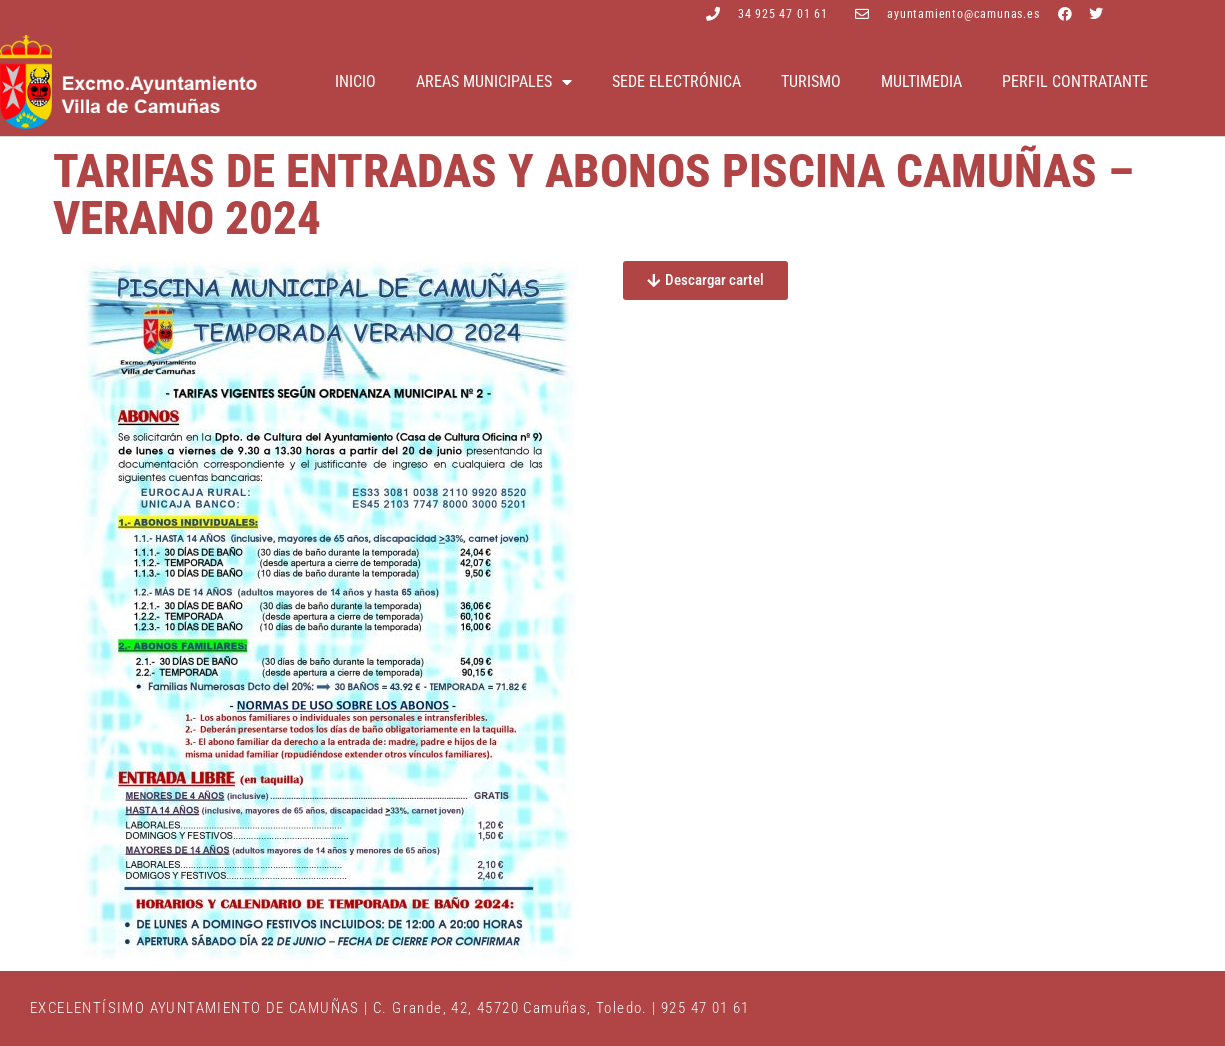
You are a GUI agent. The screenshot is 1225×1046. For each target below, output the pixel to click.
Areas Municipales (494, 82)
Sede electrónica (676, 81)
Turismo (811, 81)
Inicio (355, 81)
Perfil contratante (1075, 81)
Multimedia (921, 81)
